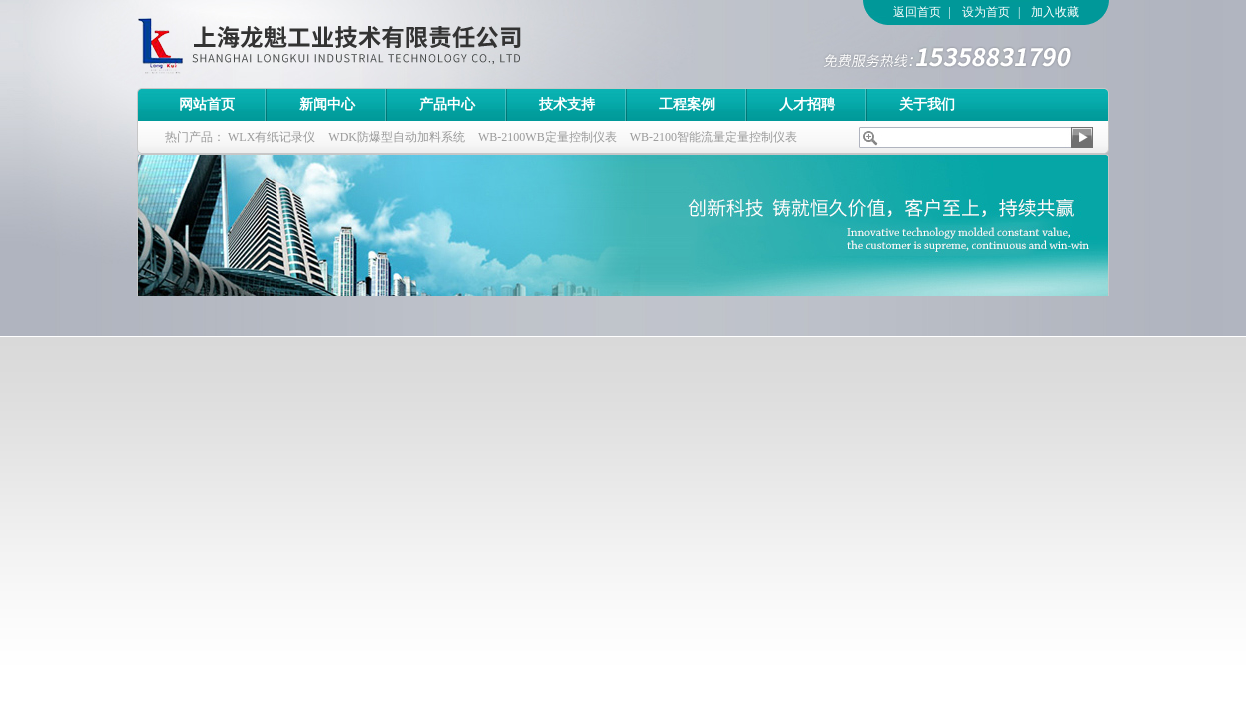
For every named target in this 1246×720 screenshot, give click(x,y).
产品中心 (447, 104)
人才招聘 (807, 104)
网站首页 (207, 104)
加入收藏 (1055, 12)
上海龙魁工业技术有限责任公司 (412, 44)
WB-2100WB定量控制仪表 (547, 137)
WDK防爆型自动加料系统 (396, 137)
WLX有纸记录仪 (271, 137)
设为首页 (986, 12)
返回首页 (917, 12)
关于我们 (927, 104)
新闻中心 (327, 104)
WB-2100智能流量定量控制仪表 (713, 137)
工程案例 (687, 104)
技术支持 (567, 104)
